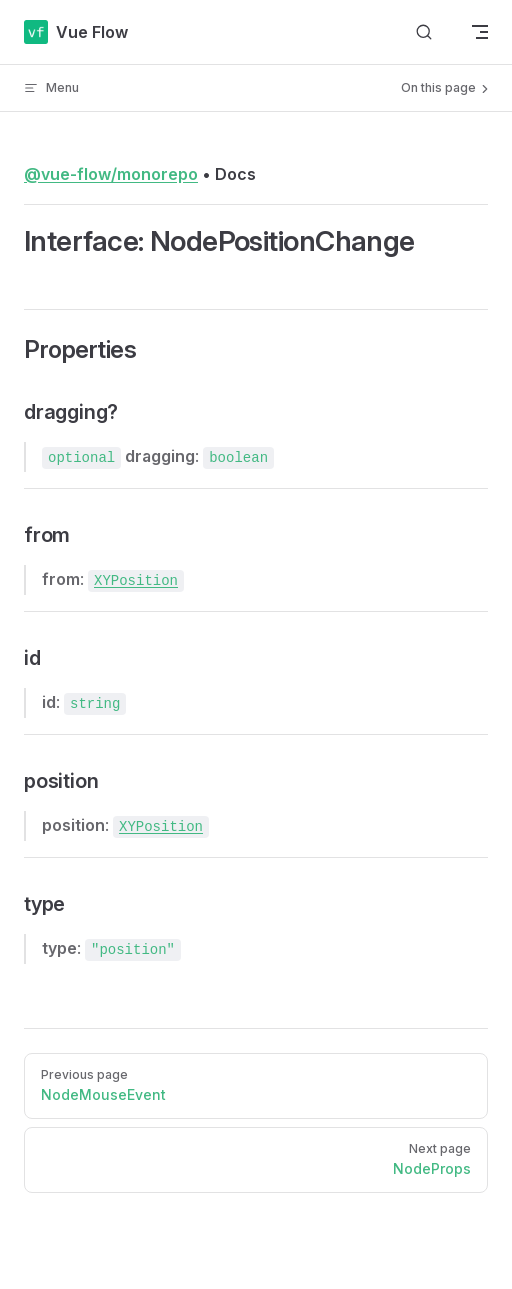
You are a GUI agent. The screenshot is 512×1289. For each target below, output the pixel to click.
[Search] (424, 32)
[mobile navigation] (480, 32)
